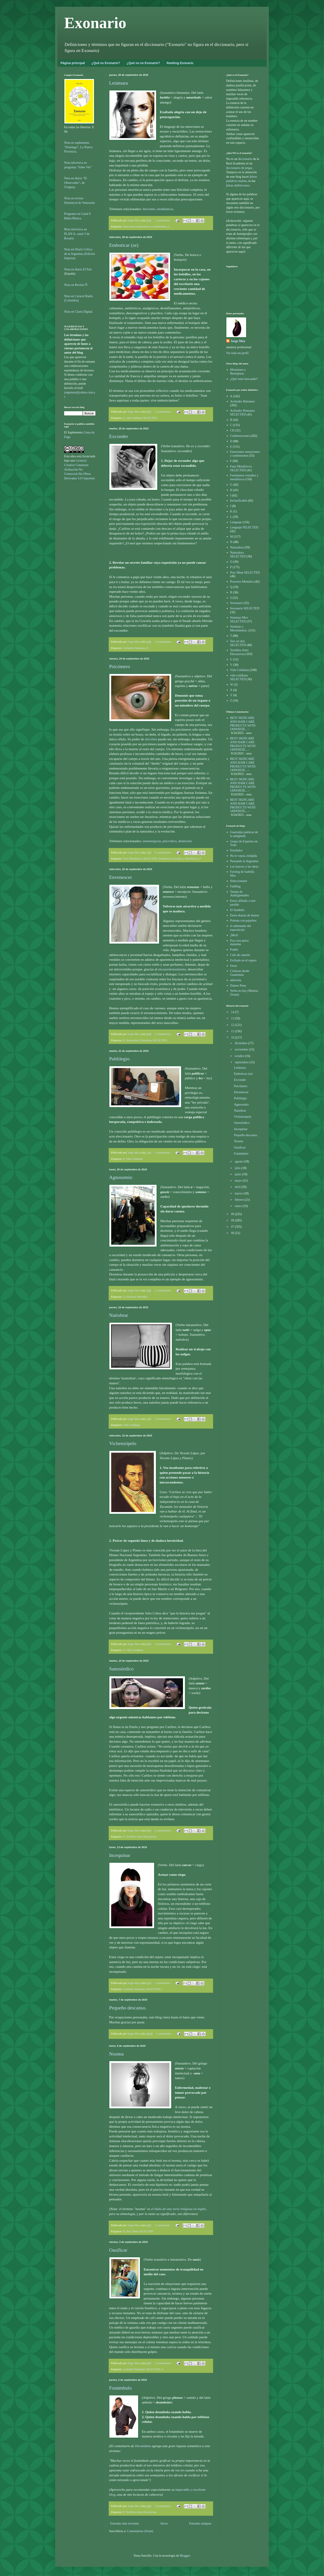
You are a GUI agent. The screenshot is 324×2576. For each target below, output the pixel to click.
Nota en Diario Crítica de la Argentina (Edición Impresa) (79, 254)
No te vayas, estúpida (243, 855)
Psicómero (119, 666)
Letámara (118, 83)
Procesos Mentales (136, 1296)
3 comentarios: (163, 1418)
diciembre (241, 1043)
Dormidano (143, 2446)
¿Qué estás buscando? (244, 379)
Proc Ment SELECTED (139, 2231)
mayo (239, 1180)
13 (233, 1018)
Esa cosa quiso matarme (239, 942)
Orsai (233, 965)
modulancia (165, 209)
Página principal (73, 63)
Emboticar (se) (123, 245)
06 (233, 1233)
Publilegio (119, 1058)
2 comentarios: (163, 411)
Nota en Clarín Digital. (78, 311)
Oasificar (118, 2250)
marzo (239, 1193)
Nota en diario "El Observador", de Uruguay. (75, 183)
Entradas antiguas (200, 2523)
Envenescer (120, 877)
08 (233, 1220)
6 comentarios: (163, 852)
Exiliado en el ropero (243, 960)
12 (233, 1025)
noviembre (242, 1049)
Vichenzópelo (122, 1443)
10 (233, 1037)
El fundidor (237, 910)
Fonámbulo (120, 2388)
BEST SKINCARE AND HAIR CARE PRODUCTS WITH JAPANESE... (243, 723)
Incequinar (119, 1855)
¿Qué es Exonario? (105, 63)
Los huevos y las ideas (244, 866)
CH (232, 430)
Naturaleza (132, 1040)
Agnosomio (120, 1177)
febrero (240, 1199)
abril (238, 1187)
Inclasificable (238, 500)
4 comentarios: (163, 1644)
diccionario (245, 159)
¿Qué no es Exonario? (143, 63)
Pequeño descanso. (127, 2008)
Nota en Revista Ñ (75, 285)
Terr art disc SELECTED (238, 643)
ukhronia (235, 980)
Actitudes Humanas (134, 648)
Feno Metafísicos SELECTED (140, 858)
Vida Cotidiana (134, 1158)
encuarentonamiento (172, 969)
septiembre (242, 1062)
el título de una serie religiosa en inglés (178, 2209)
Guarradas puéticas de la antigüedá (244, 834)
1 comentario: (163, 220)
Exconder (118, 436)
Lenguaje (236, 522)
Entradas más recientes (124, 2523)
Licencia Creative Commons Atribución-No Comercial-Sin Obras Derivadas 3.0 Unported (79, 469)
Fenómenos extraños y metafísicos (178, 858)
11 (233, 1031)
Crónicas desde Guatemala (239, 972)
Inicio (164, 2523)
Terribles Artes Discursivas (141, 1836)
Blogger (185, 2555)
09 (233, 1214)
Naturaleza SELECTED (153, 1040)
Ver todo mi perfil (237, 353)
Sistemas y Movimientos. (239, 628)
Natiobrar (118, 1315)
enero (239, 1206)
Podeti (234, 949)
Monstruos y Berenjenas (238, 371)
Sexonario (236, 603)
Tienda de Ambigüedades (239, 893)
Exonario (95, 22)
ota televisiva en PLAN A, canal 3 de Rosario (77, 234)
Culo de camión (240, 955)
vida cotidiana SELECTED (141, 418)
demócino (185, 841)
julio (238, 1168)
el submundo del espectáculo (240, 927)
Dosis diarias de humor (244, 915)
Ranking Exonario (179, 63)
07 (233, 1226)
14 (233, 1012)
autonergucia (152, 841)
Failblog (235, 886)
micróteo (151, 739)
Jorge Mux (238, 341)
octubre (240, 1056)
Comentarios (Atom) (140, 2531)
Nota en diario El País (78, 269)
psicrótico (170, 841)
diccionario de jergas (239, 168)
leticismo (149, 209)
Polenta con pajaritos (243, 920)
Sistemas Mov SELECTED (239, 619)
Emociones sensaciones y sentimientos (145, 226)
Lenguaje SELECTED (244, 527)
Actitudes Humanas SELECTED (141, 1989)
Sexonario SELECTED (244, 608)
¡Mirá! (234, 935)
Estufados (236, 850)
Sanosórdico (121, 1669)
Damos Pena (238, 985)
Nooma (116, 2054)
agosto (239, 1161)
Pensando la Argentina (244, 861)
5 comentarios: (163, 2506)
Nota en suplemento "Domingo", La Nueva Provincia (78, 147)
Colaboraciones (240, 436)
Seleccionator (238, 881)
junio (238, 1174)
